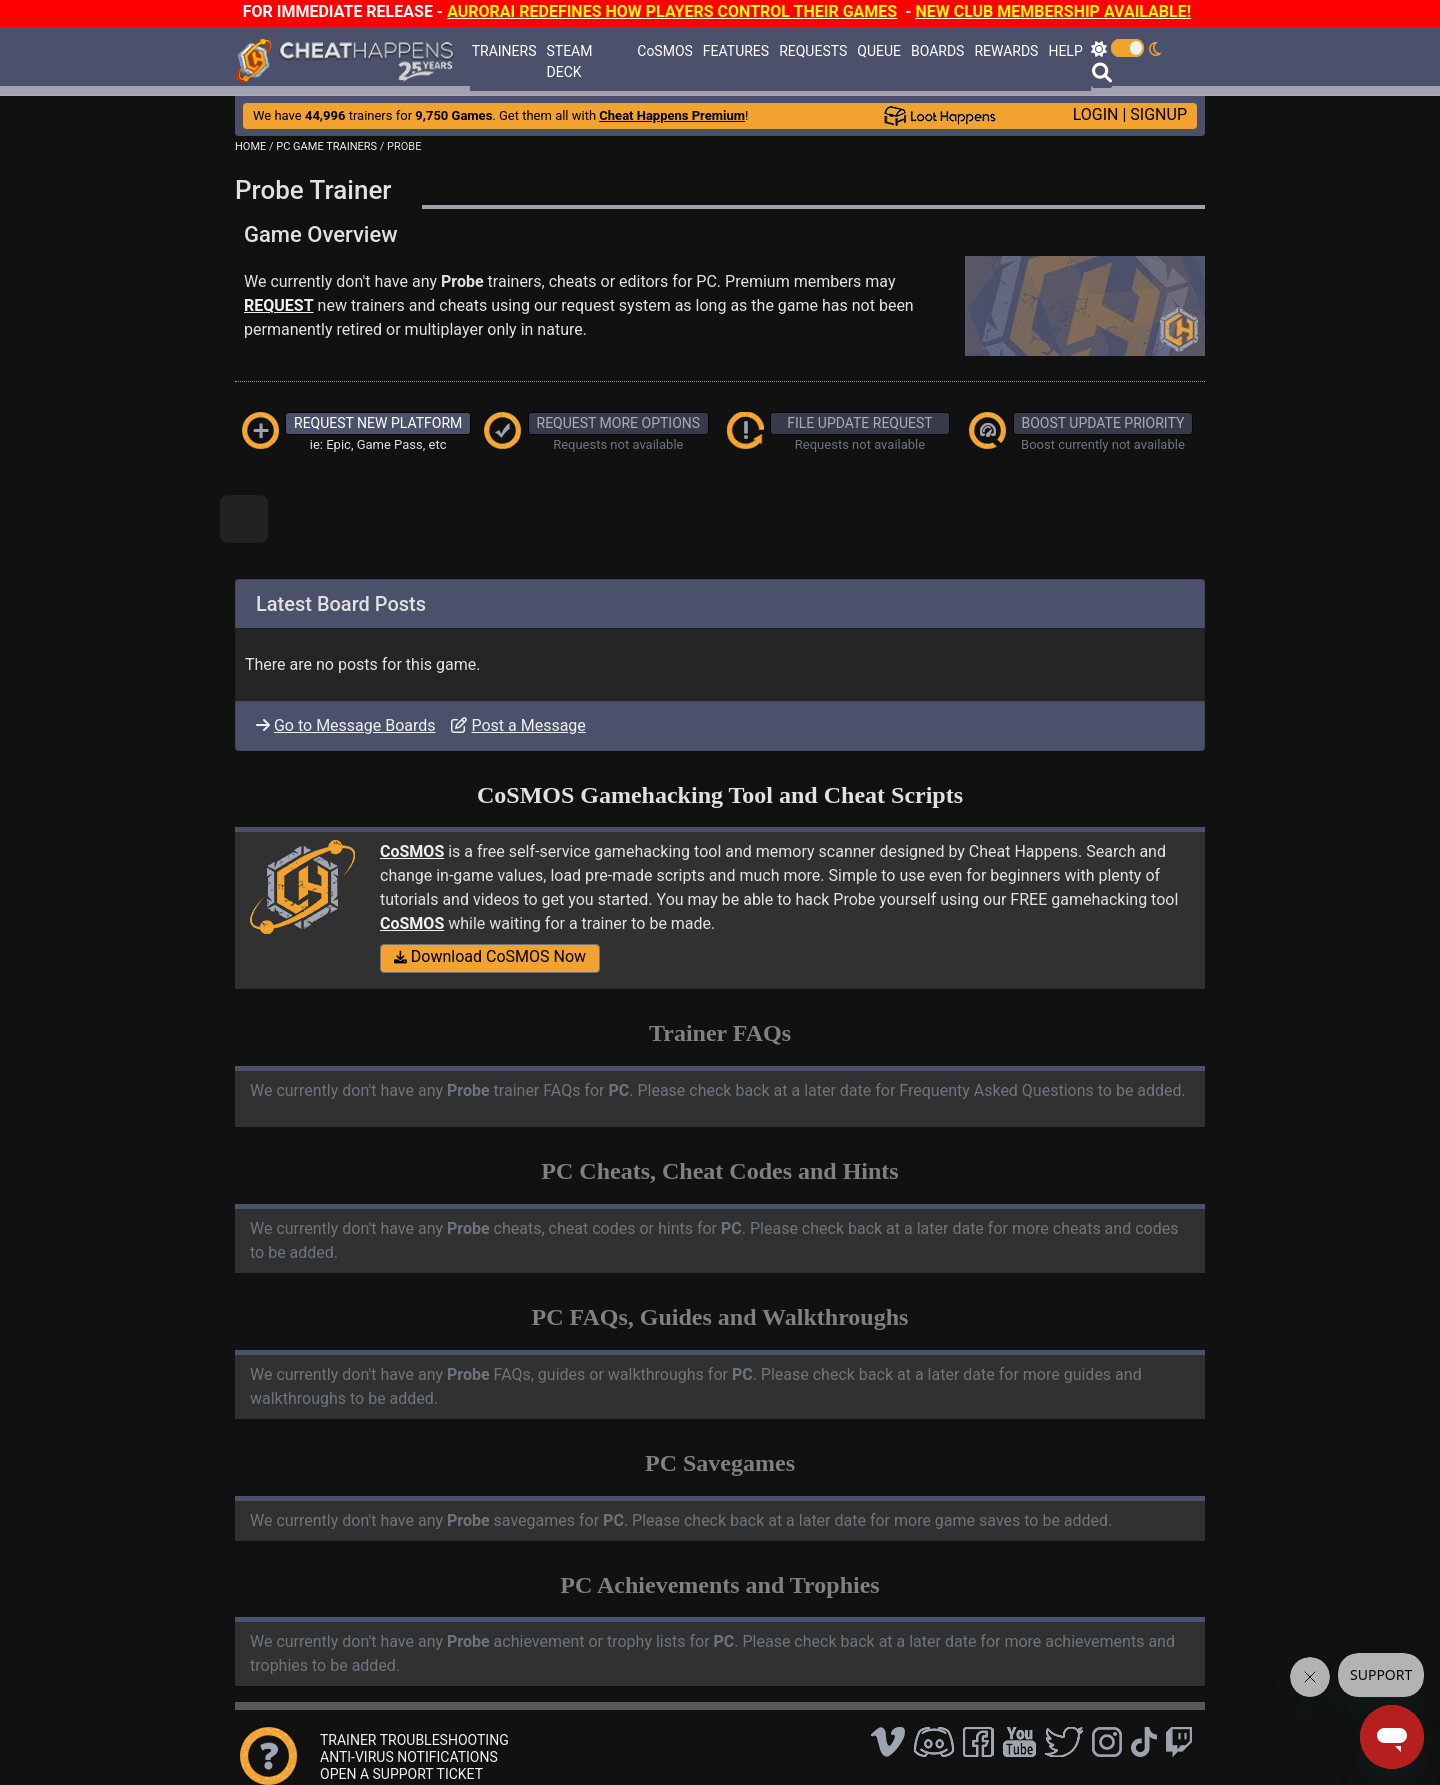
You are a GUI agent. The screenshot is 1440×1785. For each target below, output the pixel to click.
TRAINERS (504, 51)
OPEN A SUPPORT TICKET (401, 1774)
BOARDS (937, 51)
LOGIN (1096, 114)
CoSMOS (665, 51)
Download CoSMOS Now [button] (490, 956)
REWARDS (1006, 51)
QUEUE (879, 51)
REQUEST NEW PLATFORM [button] (378, 423)
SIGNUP (1158, 114)
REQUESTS (813, 51)
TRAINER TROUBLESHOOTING (414, 1740)
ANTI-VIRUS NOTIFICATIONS (409, 1757)
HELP (1065, 51)
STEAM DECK (570, 61)
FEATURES (736, 51)
